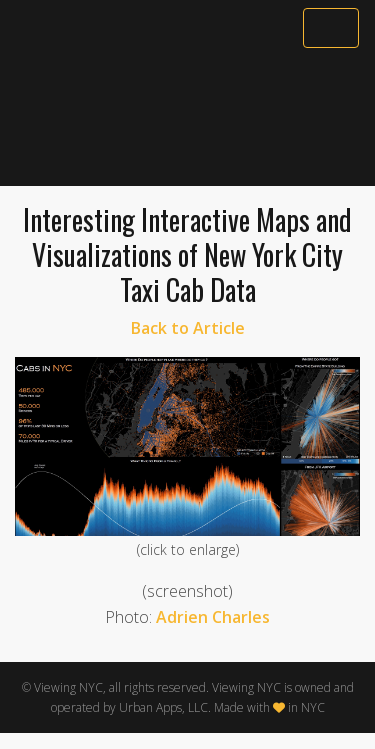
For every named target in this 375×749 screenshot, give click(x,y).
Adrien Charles (213, 617)
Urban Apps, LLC (163, 707)
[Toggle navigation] (331, 28)
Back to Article (188, 328)
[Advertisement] (187, 117)
